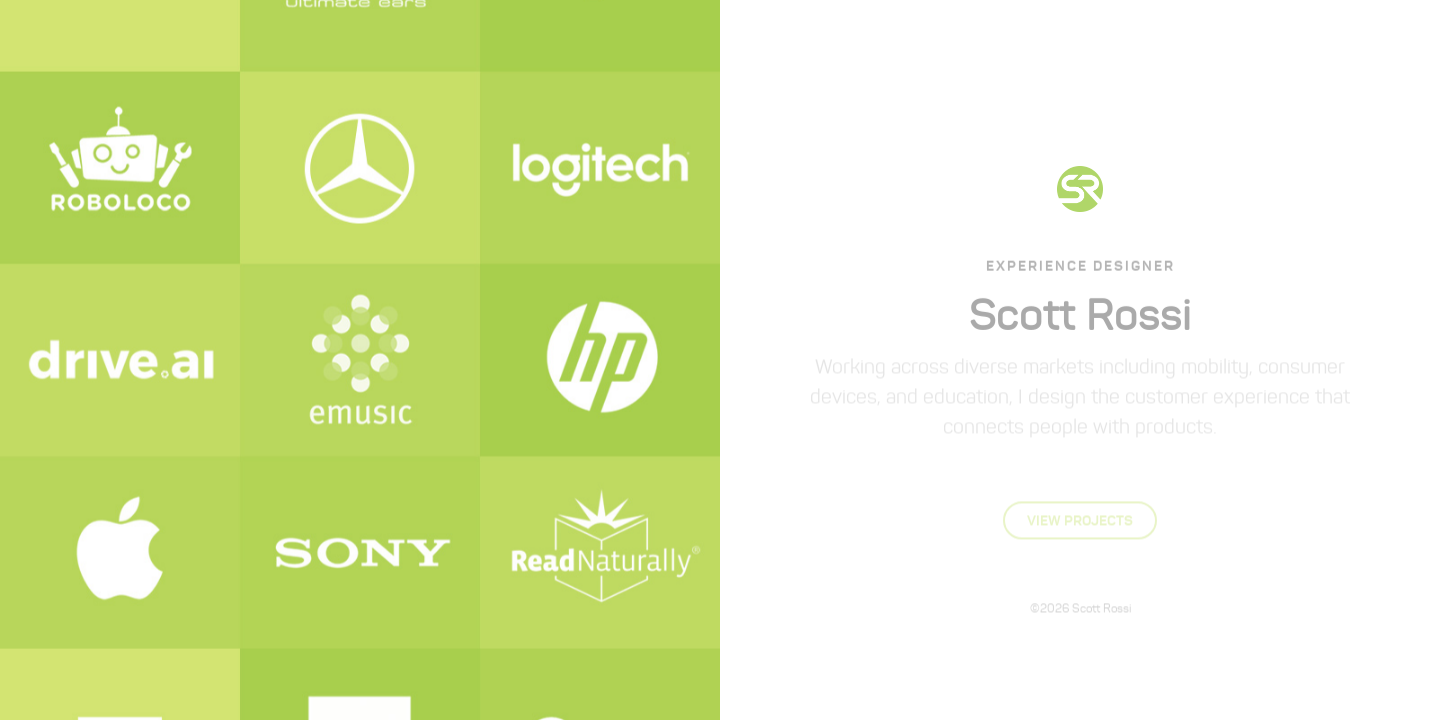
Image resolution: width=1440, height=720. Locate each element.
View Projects (1080, 519)
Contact (1214, 39)
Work (1060, 39)
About (998, 39)
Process (1132, 39)
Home (935, 39)
